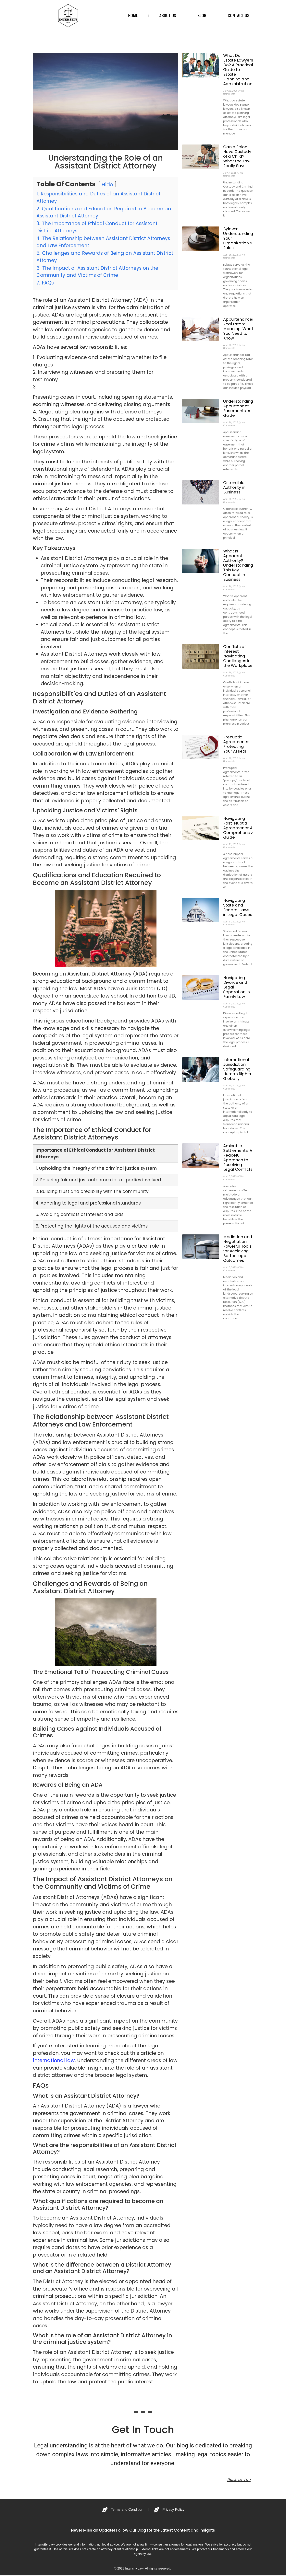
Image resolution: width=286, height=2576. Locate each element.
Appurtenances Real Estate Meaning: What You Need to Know (238, 329)
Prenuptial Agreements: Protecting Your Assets (236, 744)
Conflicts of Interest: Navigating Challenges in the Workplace (238, 656)
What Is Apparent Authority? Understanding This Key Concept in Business (238, 565)
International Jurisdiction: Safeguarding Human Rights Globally (237, 1069)
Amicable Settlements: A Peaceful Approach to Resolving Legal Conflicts (238, 1157)
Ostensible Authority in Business (234, 487)
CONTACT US (238, 16)
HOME (133, 16)
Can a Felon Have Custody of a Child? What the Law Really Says (237, 156)
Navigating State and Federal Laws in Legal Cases (237, 907)
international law (54, 2060)
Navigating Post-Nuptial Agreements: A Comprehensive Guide (239, 828)
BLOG (201, 16)
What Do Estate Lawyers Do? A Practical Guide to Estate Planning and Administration (238, 70)
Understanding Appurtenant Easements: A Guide (238, 408)
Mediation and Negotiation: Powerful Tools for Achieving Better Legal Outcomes (237, 1248)
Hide (107, 184)
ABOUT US (167, 16)
